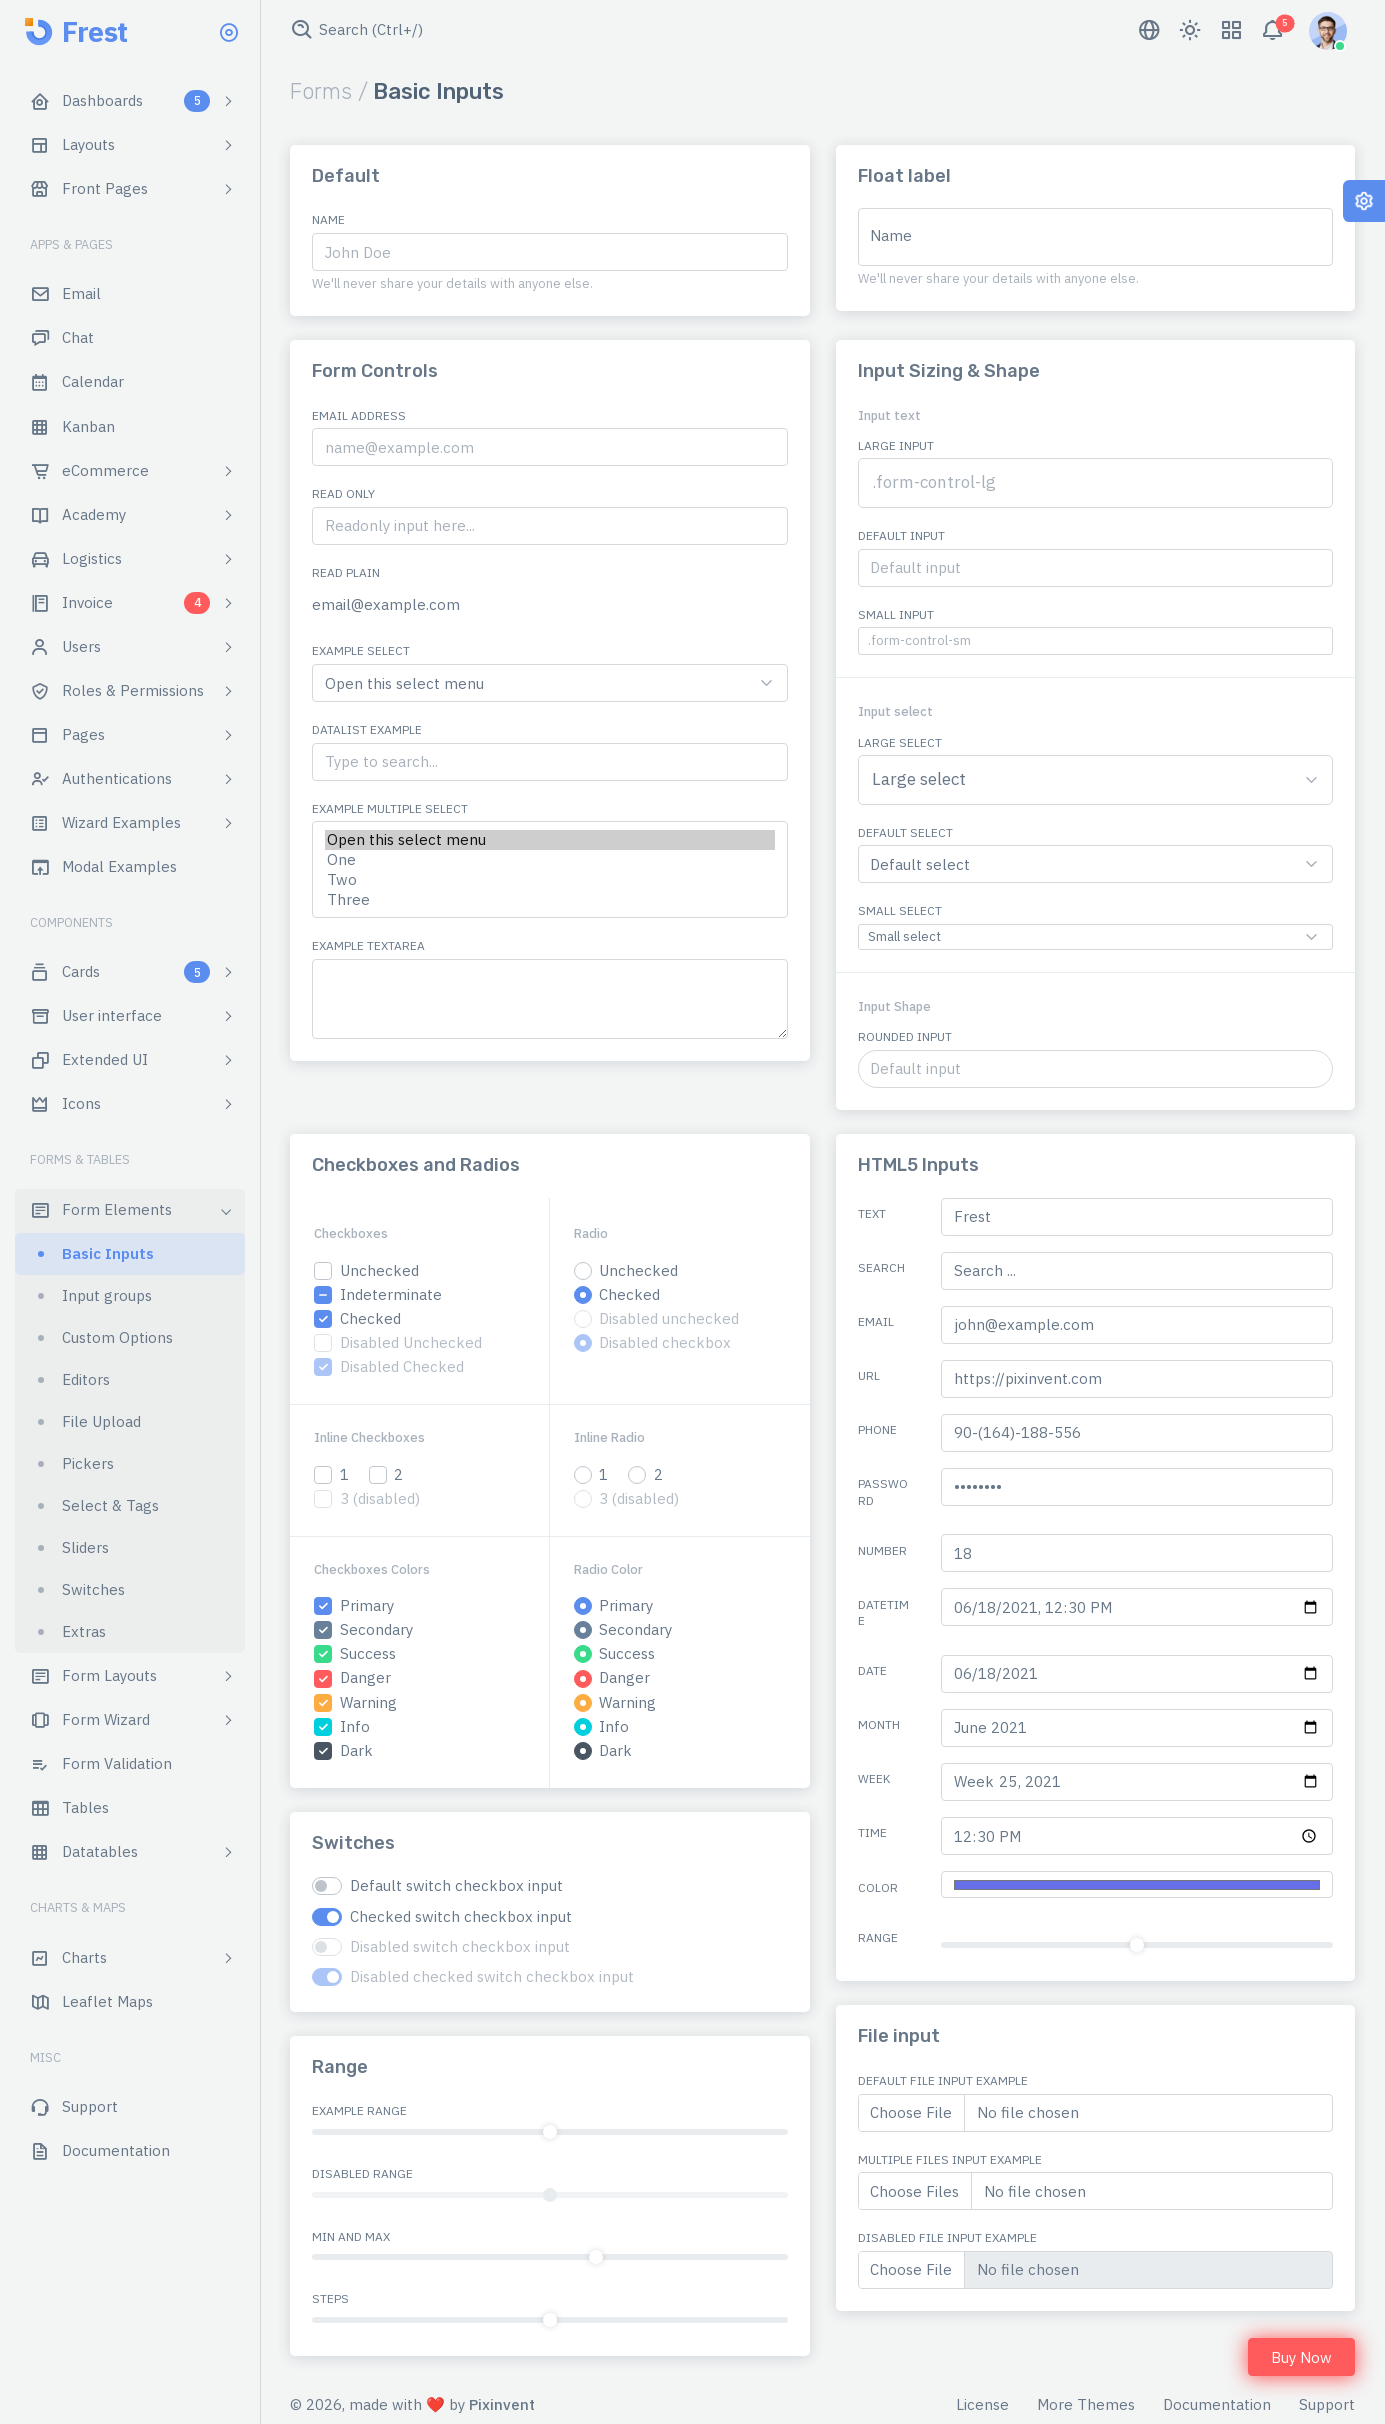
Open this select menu (550, 840)
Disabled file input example (947, 2237)
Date (872, 1670)
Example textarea (368, 945)
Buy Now (1301, 2357)
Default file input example (943, 2080)
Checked (370, 1318)
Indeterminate (391, 1294)
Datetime (883, 1613)
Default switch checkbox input (456, 1885)
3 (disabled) (380, 1498)
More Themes (1086, 2404)
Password (883, 1492)
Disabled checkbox (665, 1342)
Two (550, 880)
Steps (330, 2298)
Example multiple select (390, 808)
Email (876, 1321)
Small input (896, 614)
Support (1327, 2404)
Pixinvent (502, 2404)
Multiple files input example (950, 2159)
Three (550, 900)
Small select (900, 910)
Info (355, 1726)
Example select (361, 650)
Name (328, 219)
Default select (905, 832)
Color (878, 1887)
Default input (901, 535)
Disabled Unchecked (411, 1342)
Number (882, 1550)
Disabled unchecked (669, 1318)
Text (872, 1213)
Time (872, 1832)
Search (881, 1267)
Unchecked (379, 1270)
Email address (359, 415)
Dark (356, 1750)
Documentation (1217, 2404)
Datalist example (367, 729)
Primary (367, 1605)
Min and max (351, 2236)
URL (869, 1375)
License (982, 2404)
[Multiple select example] (550, 869)
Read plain (346, 572)
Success (368, 1653)
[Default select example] (550, 683)
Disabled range (362, 2173)
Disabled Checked (402, 1366)
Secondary (376, 1629)
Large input (896, 445)
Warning (368, 1702)
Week (874, 1778)
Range (878, 1937)
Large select (900, 742)
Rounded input (905, 1036)
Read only (343, 493)
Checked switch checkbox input (461, 1916)
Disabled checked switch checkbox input (492, 1976)
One (550, 860)
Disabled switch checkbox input (460, 1946)
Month (879, 1724)
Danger (365, 1677)
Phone (877, 1429)
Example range (359, 2110)
